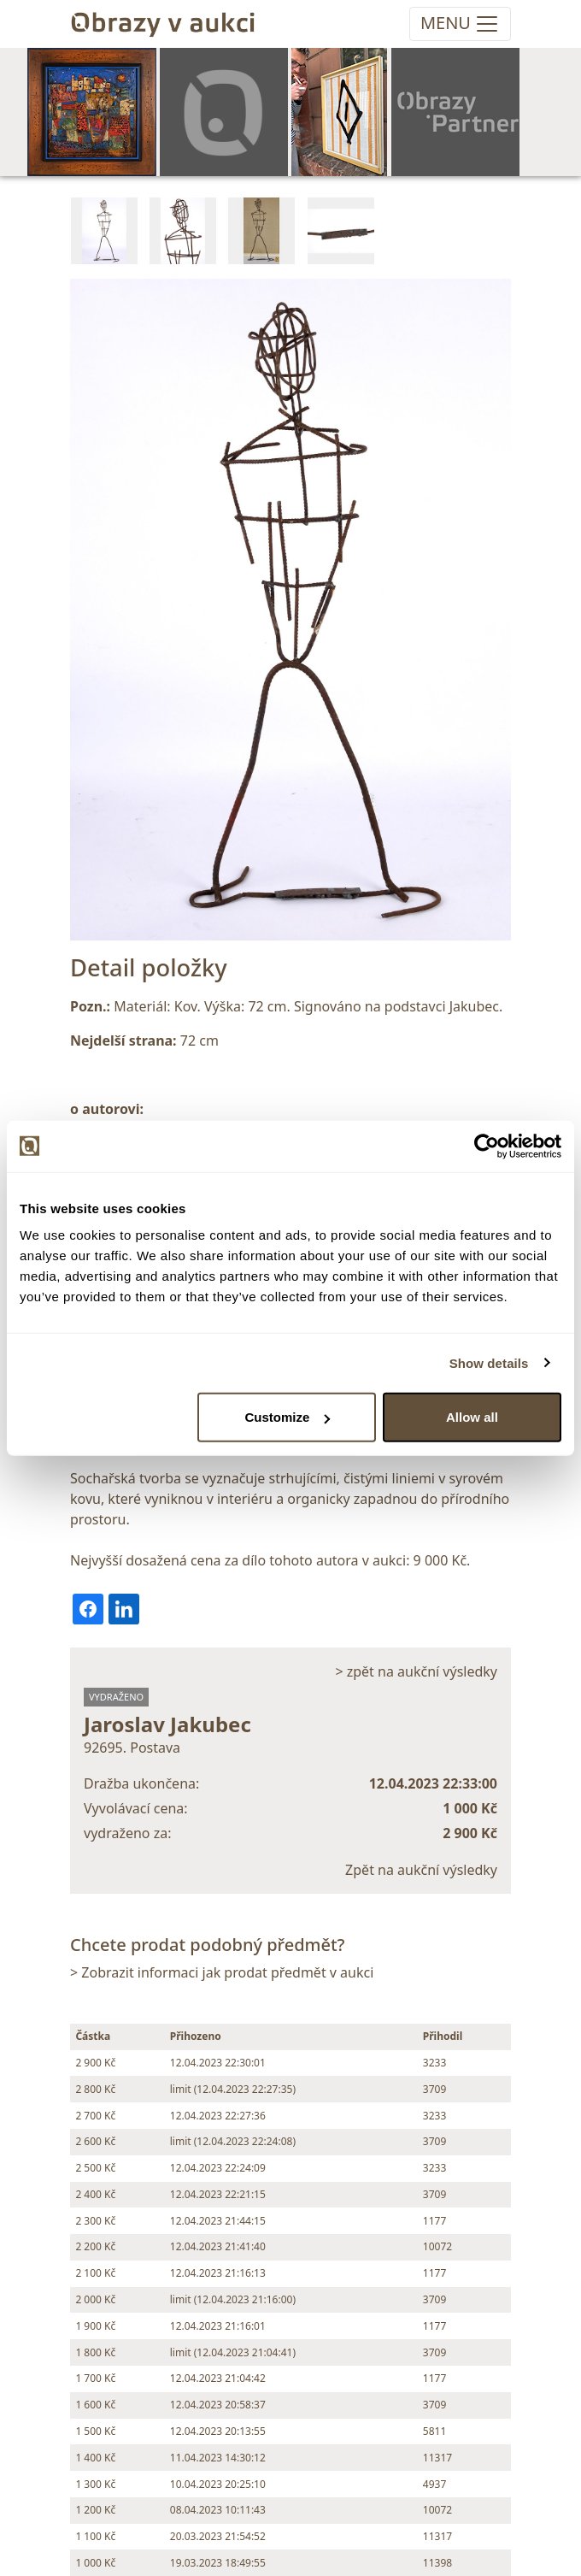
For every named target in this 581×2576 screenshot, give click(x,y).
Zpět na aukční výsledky (421, 1869)
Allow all (472, 1417)
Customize (288, 1417)
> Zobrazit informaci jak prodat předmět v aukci (221, 1972)
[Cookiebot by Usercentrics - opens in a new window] (486, 1145)
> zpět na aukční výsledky (416, 1671)
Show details (489, 1362)
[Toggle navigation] (460, 24)
